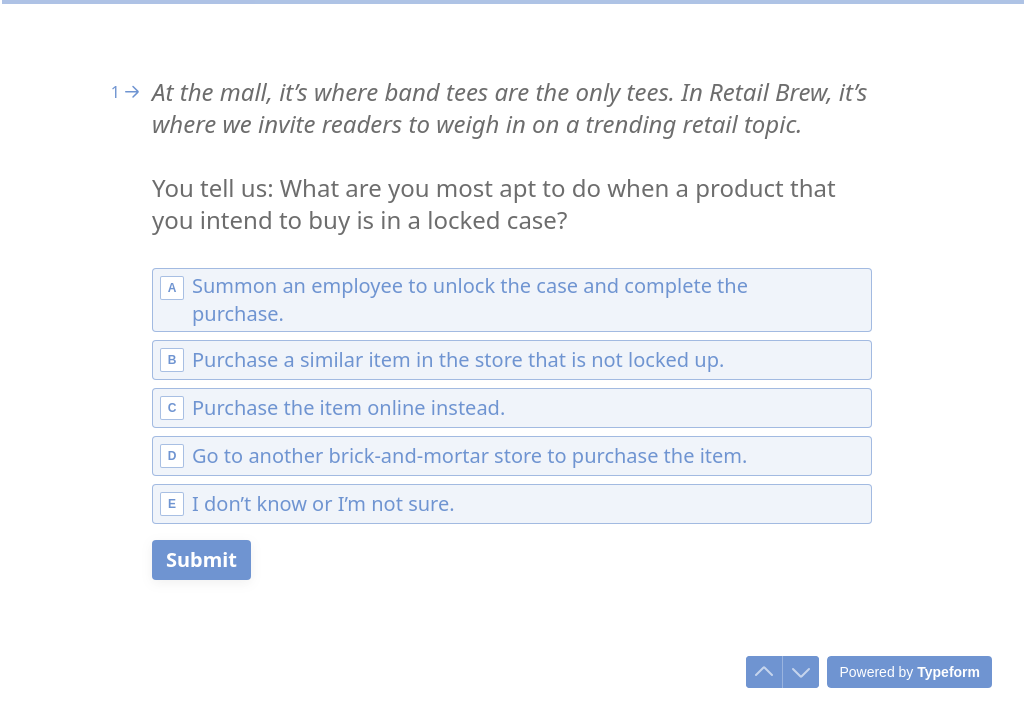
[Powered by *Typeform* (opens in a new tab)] (909, 672)
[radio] (512, 300)
